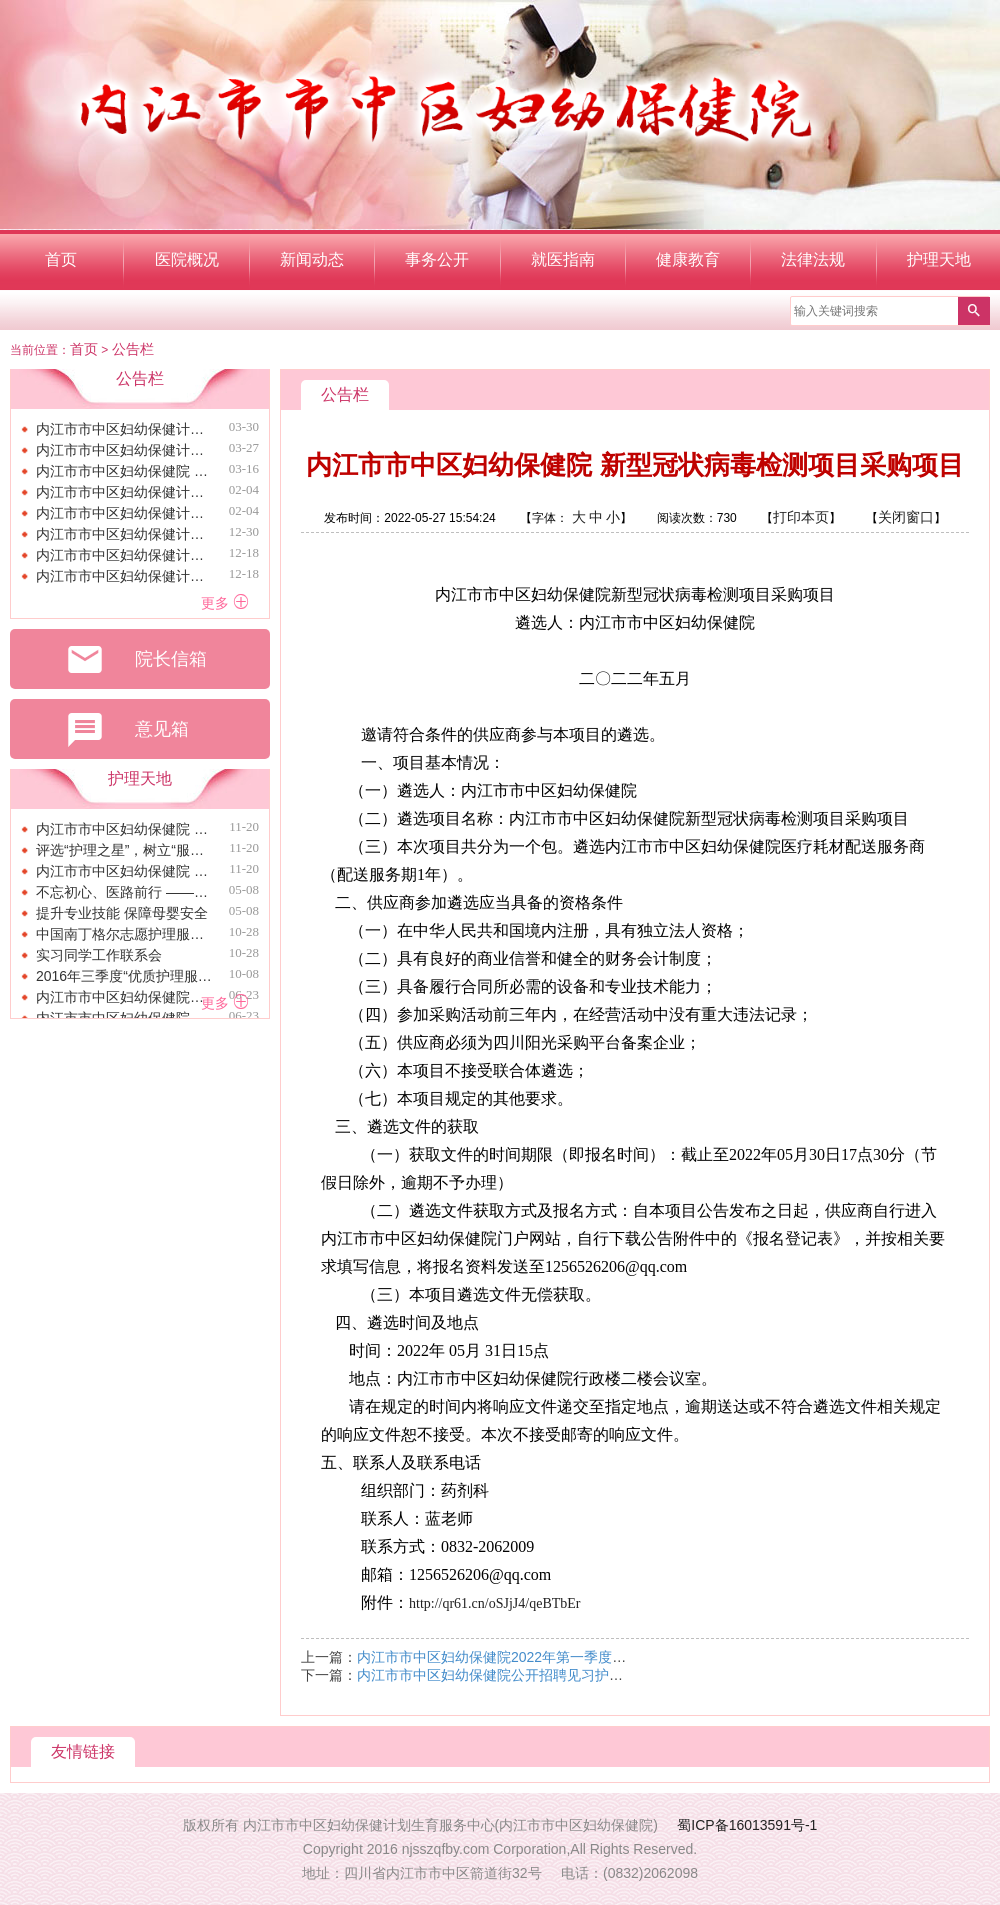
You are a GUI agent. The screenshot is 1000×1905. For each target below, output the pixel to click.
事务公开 (437, 259)
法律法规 (813, 259)
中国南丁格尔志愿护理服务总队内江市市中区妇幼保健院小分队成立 (125, 934)
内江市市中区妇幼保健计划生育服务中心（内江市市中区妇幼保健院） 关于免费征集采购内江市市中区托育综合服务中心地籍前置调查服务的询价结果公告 (125, 576)
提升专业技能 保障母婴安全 (122, 913)
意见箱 (127, 730)
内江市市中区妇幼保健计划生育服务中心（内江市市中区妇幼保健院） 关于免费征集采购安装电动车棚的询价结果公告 (125, 450)
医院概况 (187, 259)
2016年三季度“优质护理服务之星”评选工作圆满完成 (125, 976)
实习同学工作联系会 (99, 955)
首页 (61, 259)
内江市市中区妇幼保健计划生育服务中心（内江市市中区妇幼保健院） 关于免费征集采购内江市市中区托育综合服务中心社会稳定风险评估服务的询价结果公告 (125, 555)
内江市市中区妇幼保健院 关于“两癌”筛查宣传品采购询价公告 (125, 471)
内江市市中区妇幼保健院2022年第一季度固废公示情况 (526, 1657)
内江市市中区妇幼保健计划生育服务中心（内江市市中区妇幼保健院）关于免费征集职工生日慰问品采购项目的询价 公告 (125, 492)
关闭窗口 (906, 517)
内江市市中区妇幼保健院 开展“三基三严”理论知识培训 (125, 871)
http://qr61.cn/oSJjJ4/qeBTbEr (495, 1603)
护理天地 (939, 259)
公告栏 (133, 349)
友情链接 (83, 1751)
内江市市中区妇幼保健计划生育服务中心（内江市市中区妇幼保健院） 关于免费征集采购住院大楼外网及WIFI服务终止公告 (125, 534)
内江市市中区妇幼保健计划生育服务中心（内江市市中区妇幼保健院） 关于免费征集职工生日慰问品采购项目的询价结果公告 (125, 429)
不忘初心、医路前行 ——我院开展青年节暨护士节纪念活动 (125, 892)
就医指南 (563, 259)
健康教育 (688, 259)
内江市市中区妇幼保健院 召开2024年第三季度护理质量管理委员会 (125, 829)
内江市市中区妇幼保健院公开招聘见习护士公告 (504, 1675)
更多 (225, 602)
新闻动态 (312, 259)
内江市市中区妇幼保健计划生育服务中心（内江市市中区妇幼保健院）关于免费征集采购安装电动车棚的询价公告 (125, 513)
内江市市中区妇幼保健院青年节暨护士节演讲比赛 (125, 997)
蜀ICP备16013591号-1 (747, 1825)
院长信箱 (136, 660)
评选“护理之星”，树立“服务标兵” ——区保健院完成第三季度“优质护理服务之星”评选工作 (125, 850)
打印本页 (801, 517)
